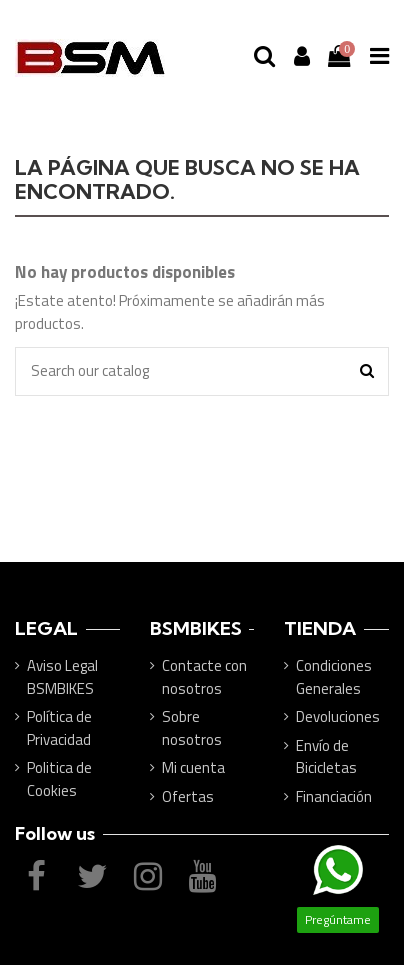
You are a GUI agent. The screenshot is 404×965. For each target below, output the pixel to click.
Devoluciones (338, 717)
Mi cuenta (193, 768)
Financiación (334, 797)
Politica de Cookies (59, 779)
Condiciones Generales (334, 677)
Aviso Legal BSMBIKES (62, 677)
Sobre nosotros (192, 728)
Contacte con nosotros (204, 677)
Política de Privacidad (59, 728)
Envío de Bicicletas (326, 757)
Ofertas (188, 797)
